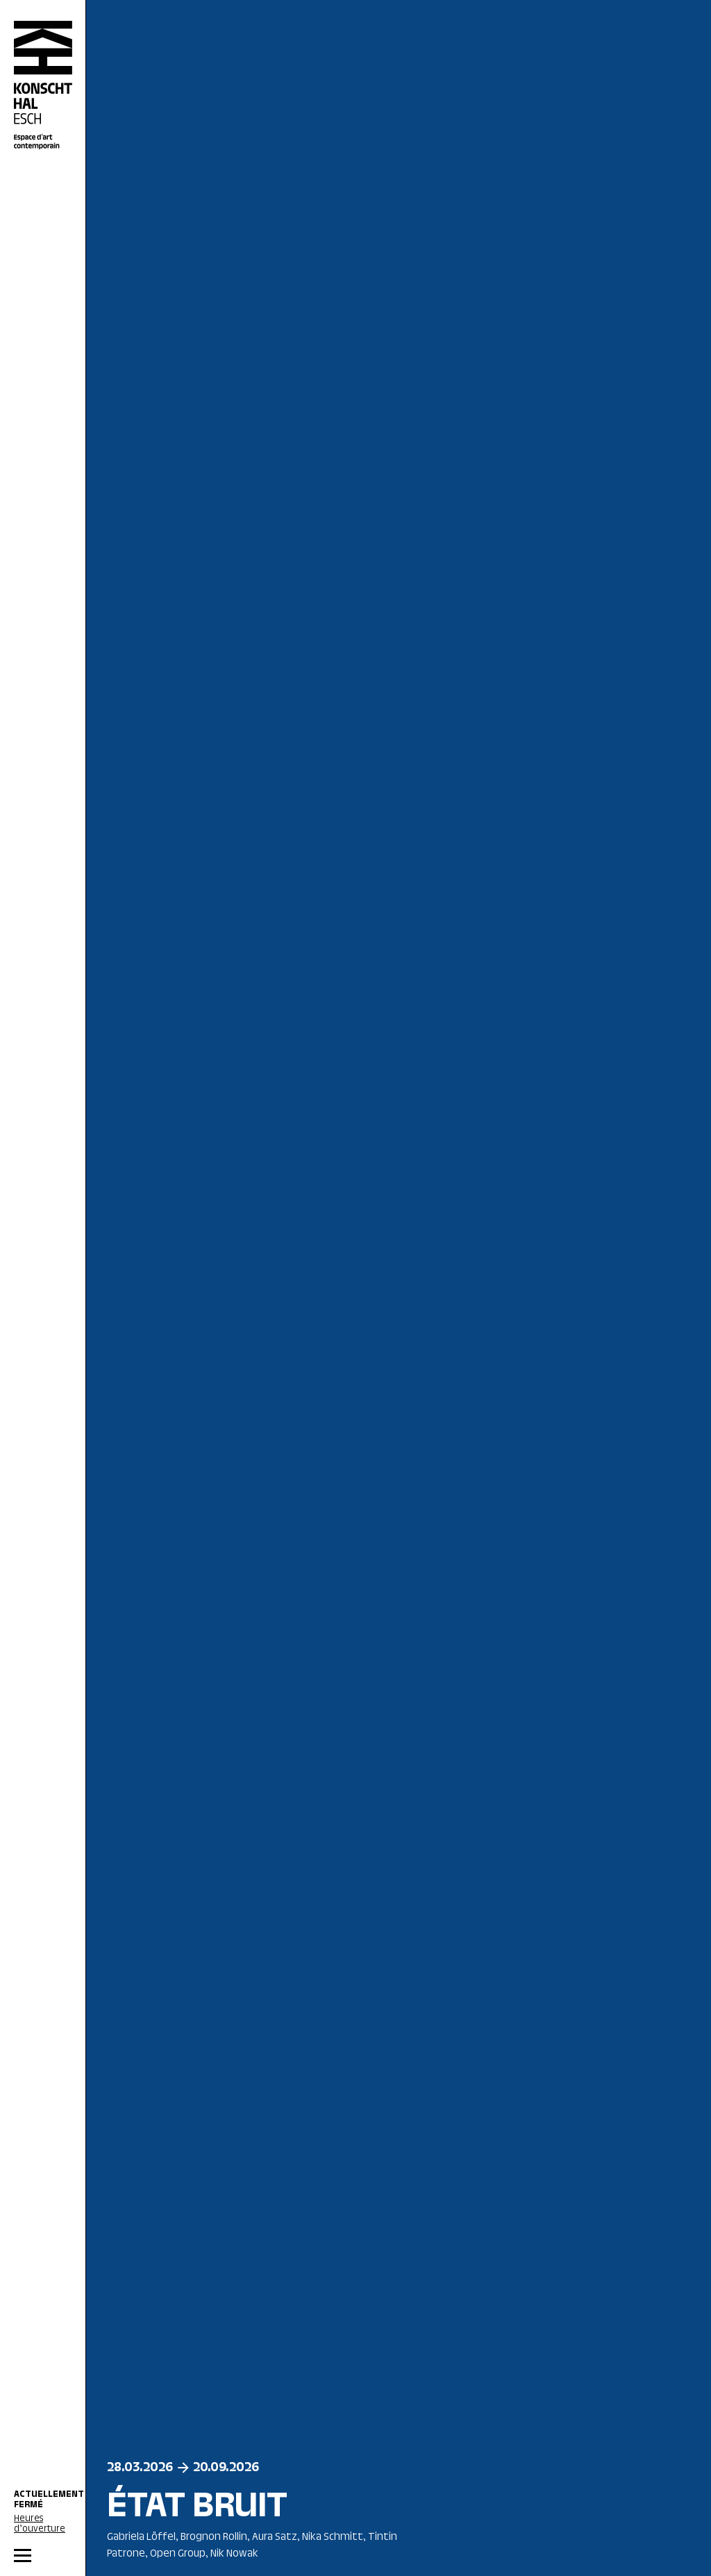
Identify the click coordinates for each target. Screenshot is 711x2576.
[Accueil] (43, 85)
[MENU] (43, 2555)
